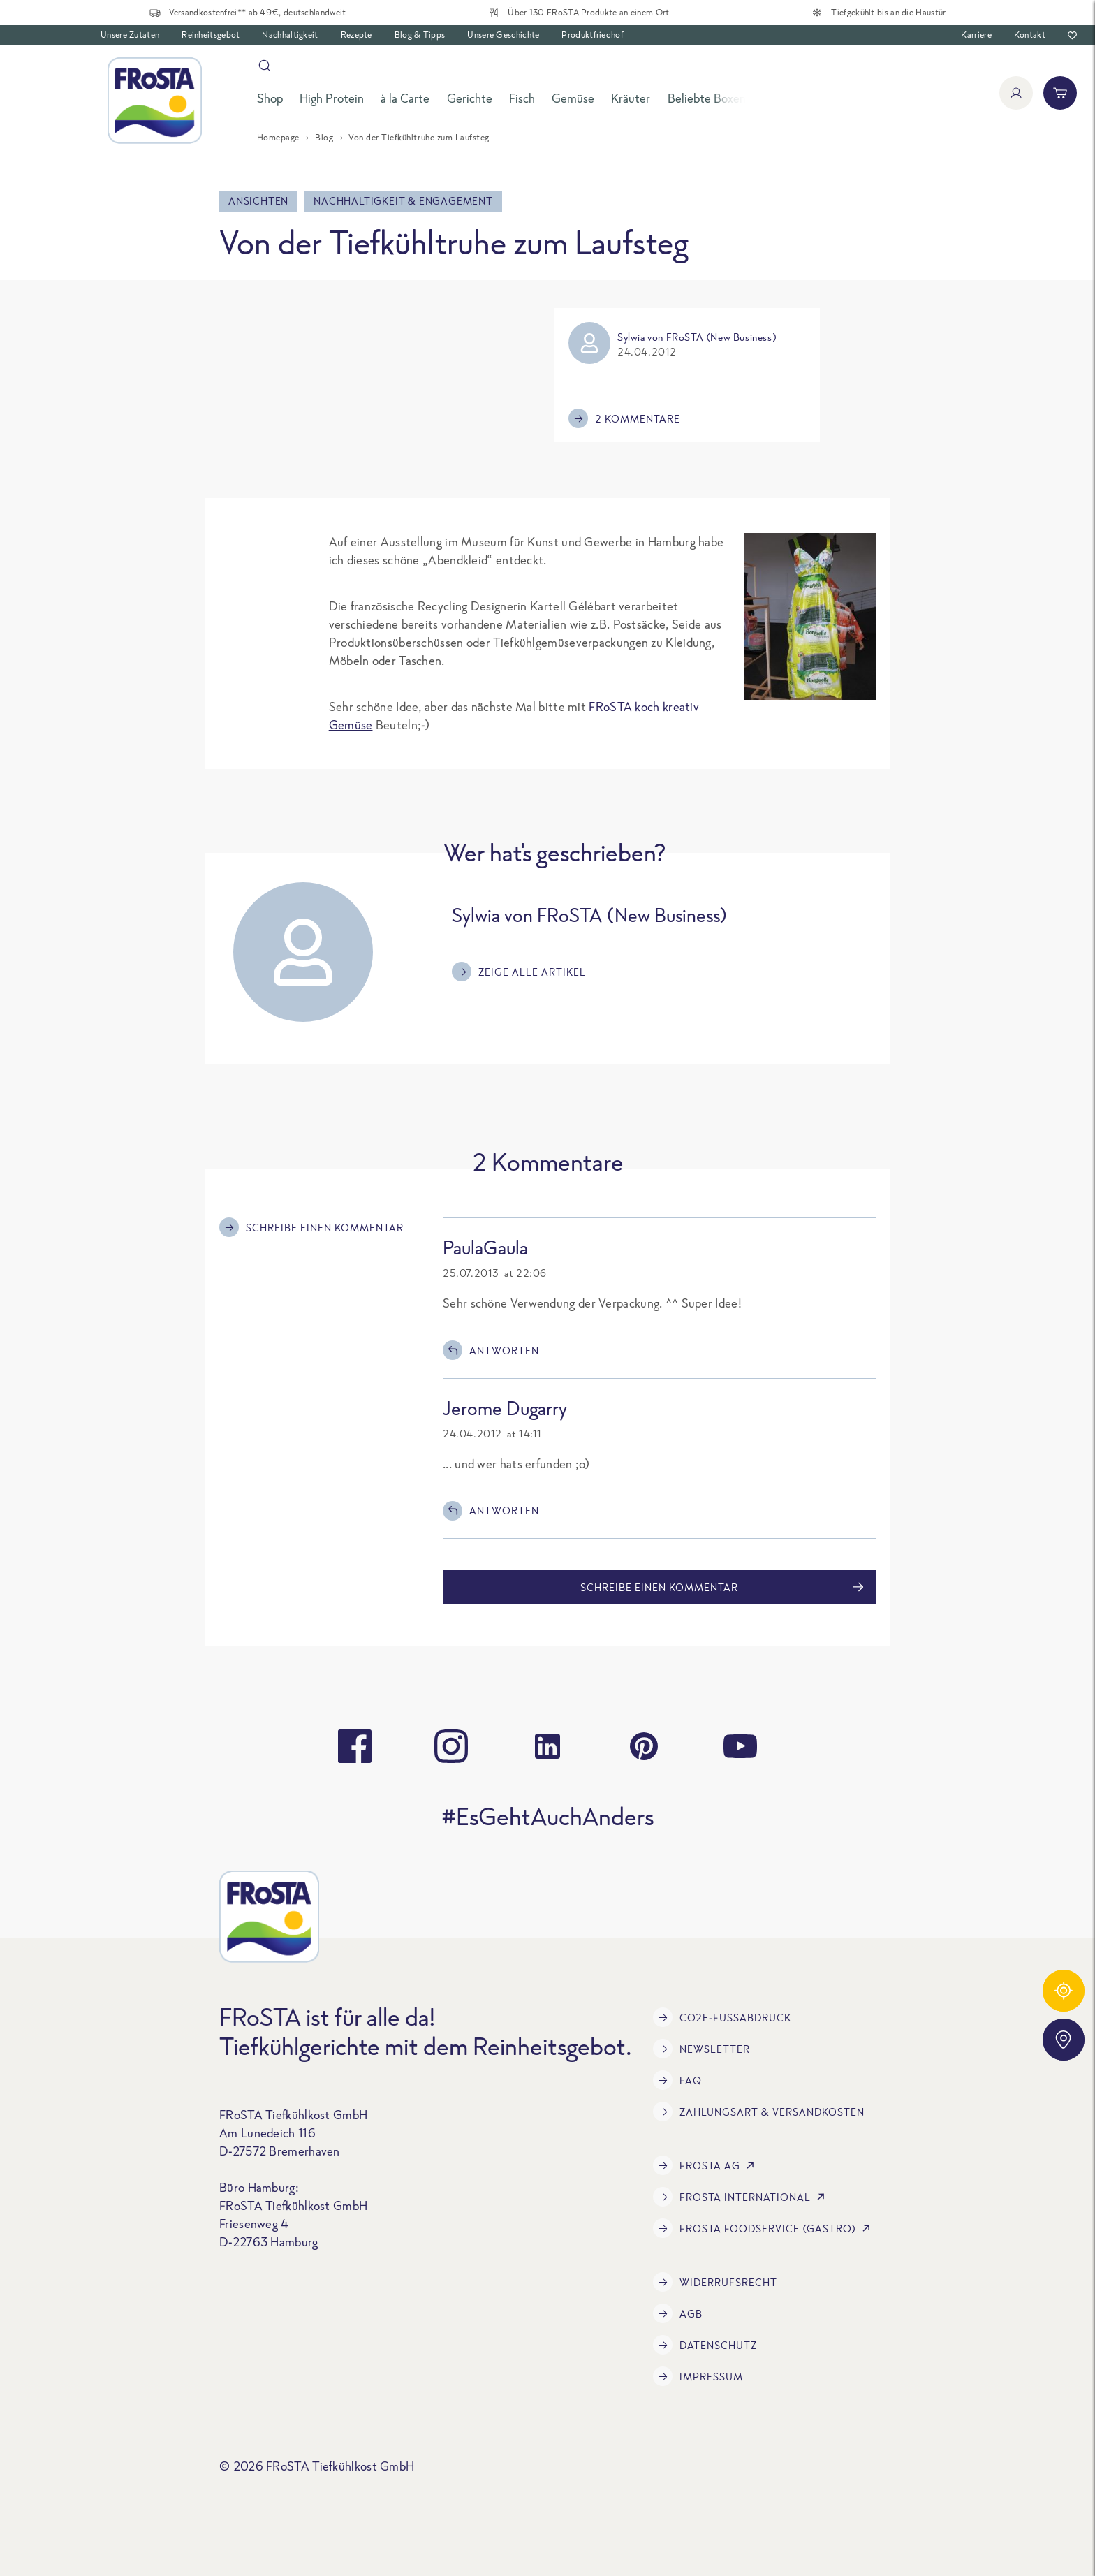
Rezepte (356, 35)
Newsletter (701, 2048)
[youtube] (740, 1746)
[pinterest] (644, 1746)
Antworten (491, 1350)
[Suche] (501, 68)
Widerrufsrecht (715, 2282)
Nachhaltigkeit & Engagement (403, 200)
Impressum (698, 2376)
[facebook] (355, 1746)
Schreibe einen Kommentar (311, 1227)
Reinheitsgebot (211, 35)
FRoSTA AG (706, 2165)
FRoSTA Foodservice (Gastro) (764, 2228)
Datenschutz (705, 2345)
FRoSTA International (741, 2197)
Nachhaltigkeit (290, 35)
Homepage (278, 137)
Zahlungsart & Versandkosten (759, 2111)
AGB (678, 2313)
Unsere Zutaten (130, 35)
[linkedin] (547, 1746)
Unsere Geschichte (503, 35)
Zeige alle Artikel (519, 971)
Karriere (976, 35)
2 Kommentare (624, 418)
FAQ (677, 2080)
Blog (324, 137)
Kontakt (1029, 35)
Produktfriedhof (592, 35)
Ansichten (258, 200)
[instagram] (451, 1746)
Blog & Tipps (420, 35)
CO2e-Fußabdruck (722, 2017)
